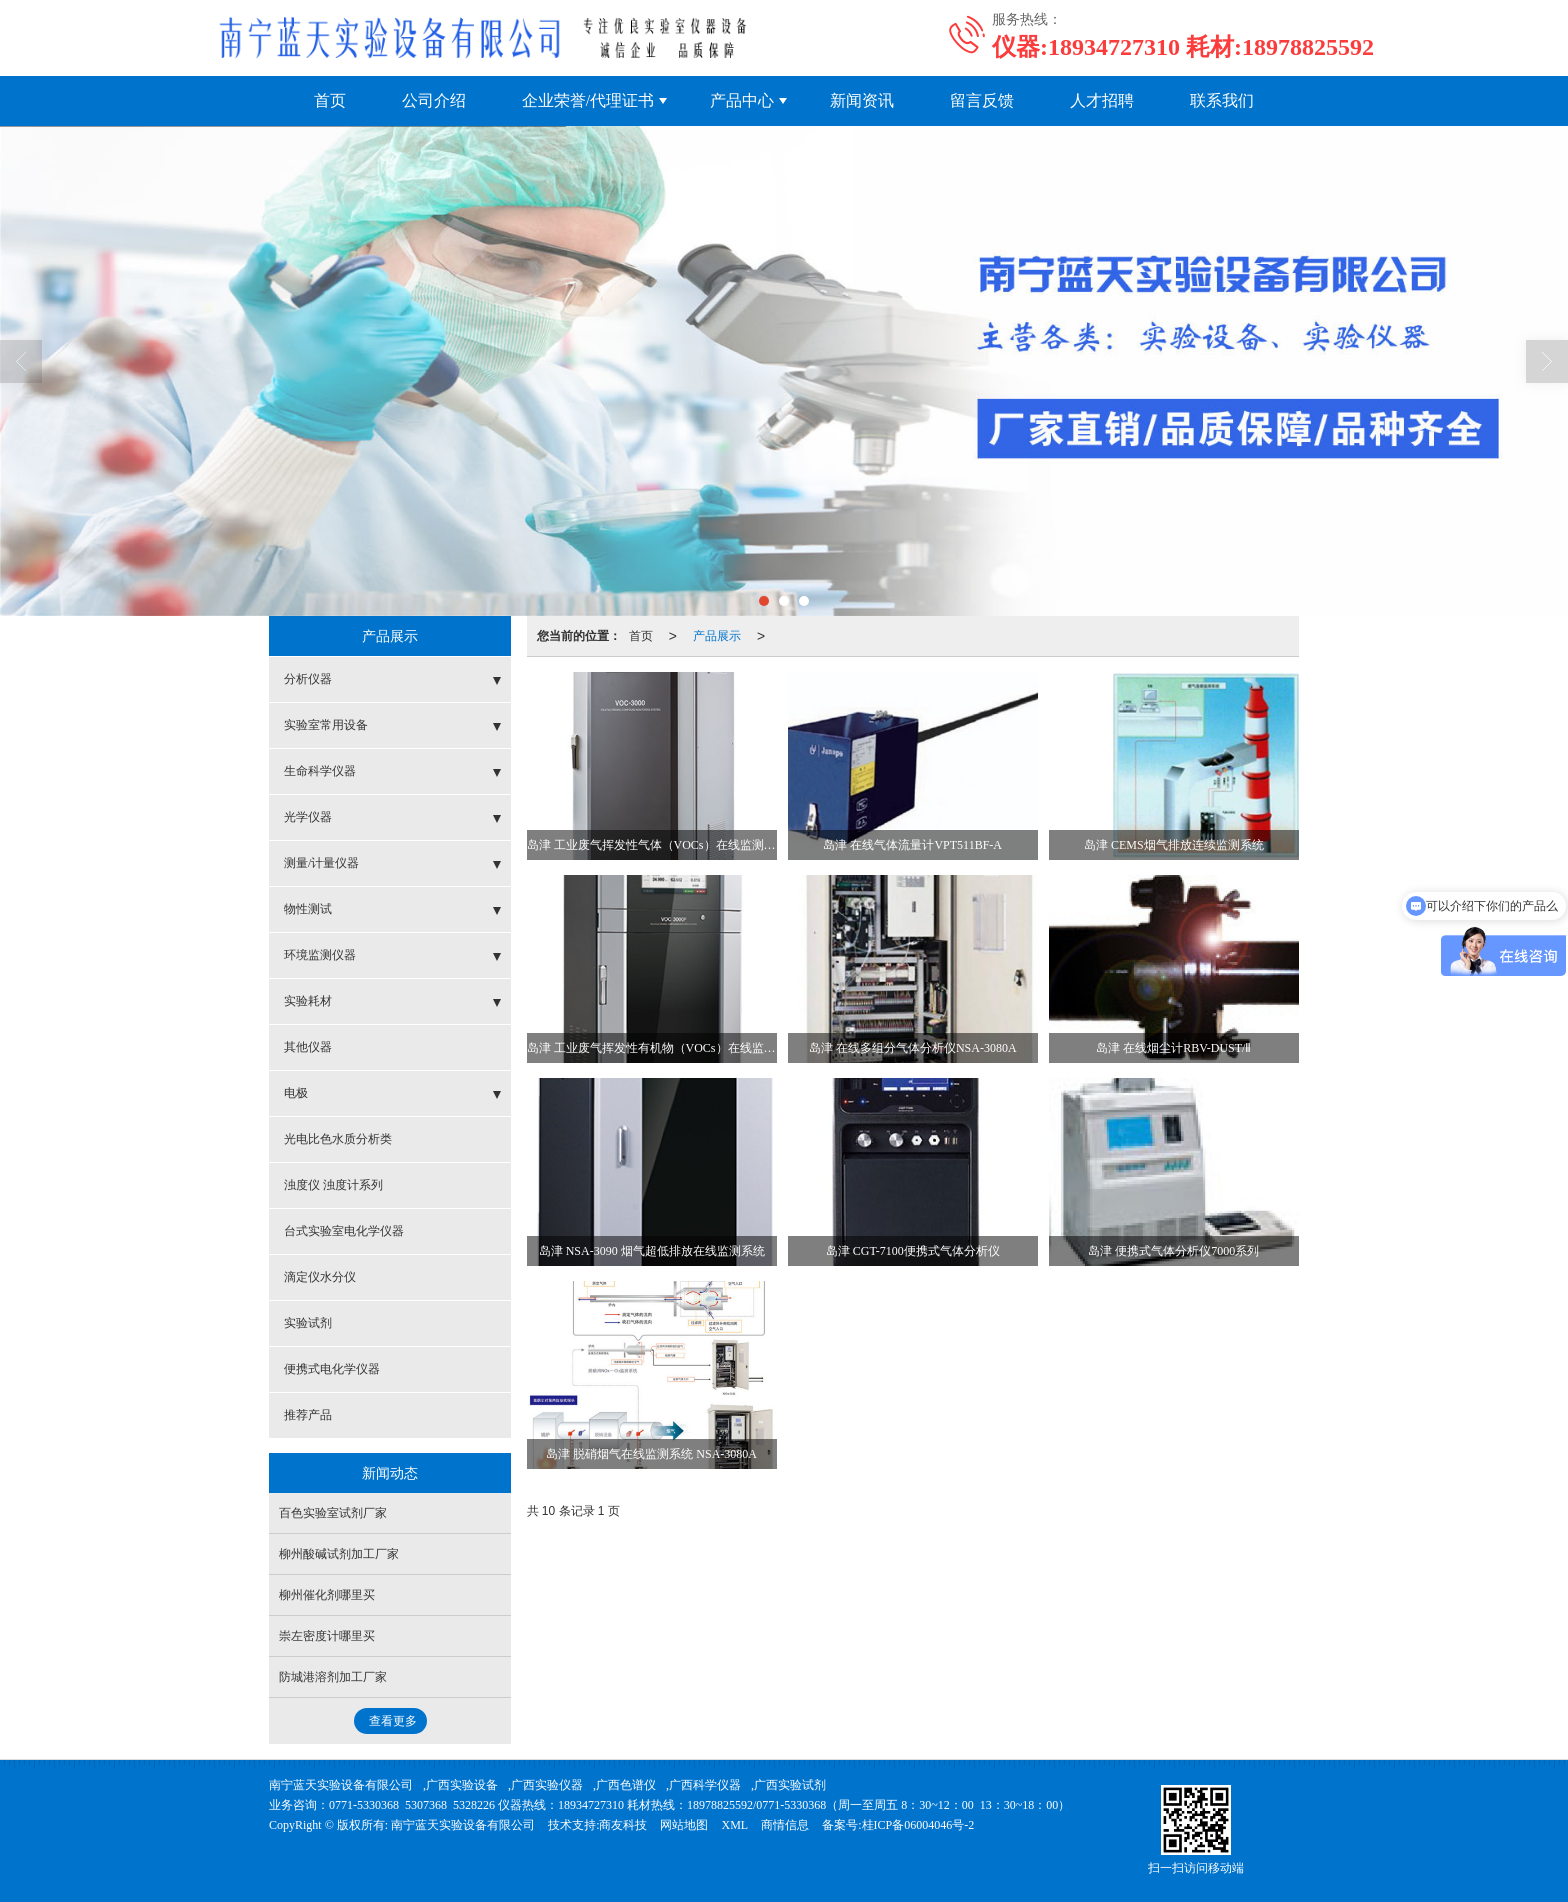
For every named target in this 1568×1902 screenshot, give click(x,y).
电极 (296, 1093)
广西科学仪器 (705, 1785)
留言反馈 (982, 100)
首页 (330, 100)
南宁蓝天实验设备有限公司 (341, 1785)
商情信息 (785, 1825)
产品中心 (742, 100)
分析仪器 (308, 679)
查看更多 (393, 1721)
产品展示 (717, 636)
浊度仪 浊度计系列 (333, 1185)
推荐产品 (308, 1415)
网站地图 (684, 1825)
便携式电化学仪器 (332, 1369)
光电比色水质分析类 (338, 1139)
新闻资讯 (862, 100)
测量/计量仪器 (321, 863)
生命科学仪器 (320, 771)
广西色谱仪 (626, 1785)
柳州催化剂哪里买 (327, 1595)
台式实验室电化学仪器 (344, 1231)
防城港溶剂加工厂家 (333, 1677)
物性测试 (308, 909)
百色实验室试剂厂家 (333, 1513)
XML (734, 1825)
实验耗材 (308, 1001)
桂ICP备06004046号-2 (918, 1825)
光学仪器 (308, 817)
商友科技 (623, 1825)
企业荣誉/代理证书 (588, 100)
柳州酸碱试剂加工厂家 (339, 1554)
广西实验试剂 (790, 1785)
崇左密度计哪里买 (327, 1636)
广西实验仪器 (547, 1785)
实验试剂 (308, 1323)
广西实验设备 (462, 1785)
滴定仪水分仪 (320, 1277)
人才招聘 (1102, 100)
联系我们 (1222, 100)
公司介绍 (434, 100)
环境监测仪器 (320, 955)
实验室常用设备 (326, 725)
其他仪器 (308, 1047)
